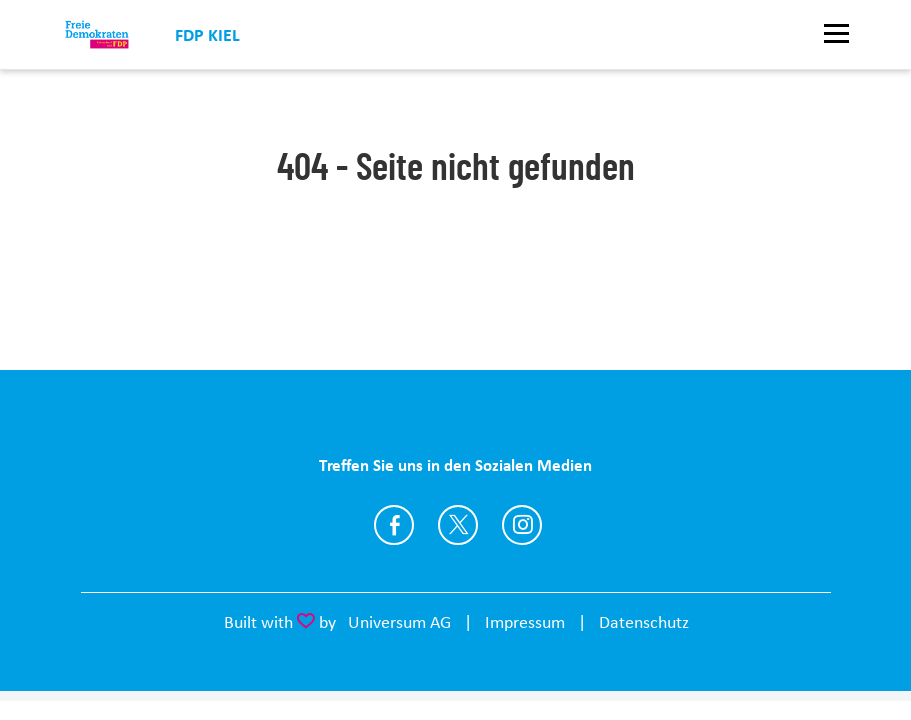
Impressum (525, 622)
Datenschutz (644, 622)
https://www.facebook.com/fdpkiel (394, 525)
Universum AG (399, 622)
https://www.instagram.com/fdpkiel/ (522, 525)
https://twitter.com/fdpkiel (458, 525)
